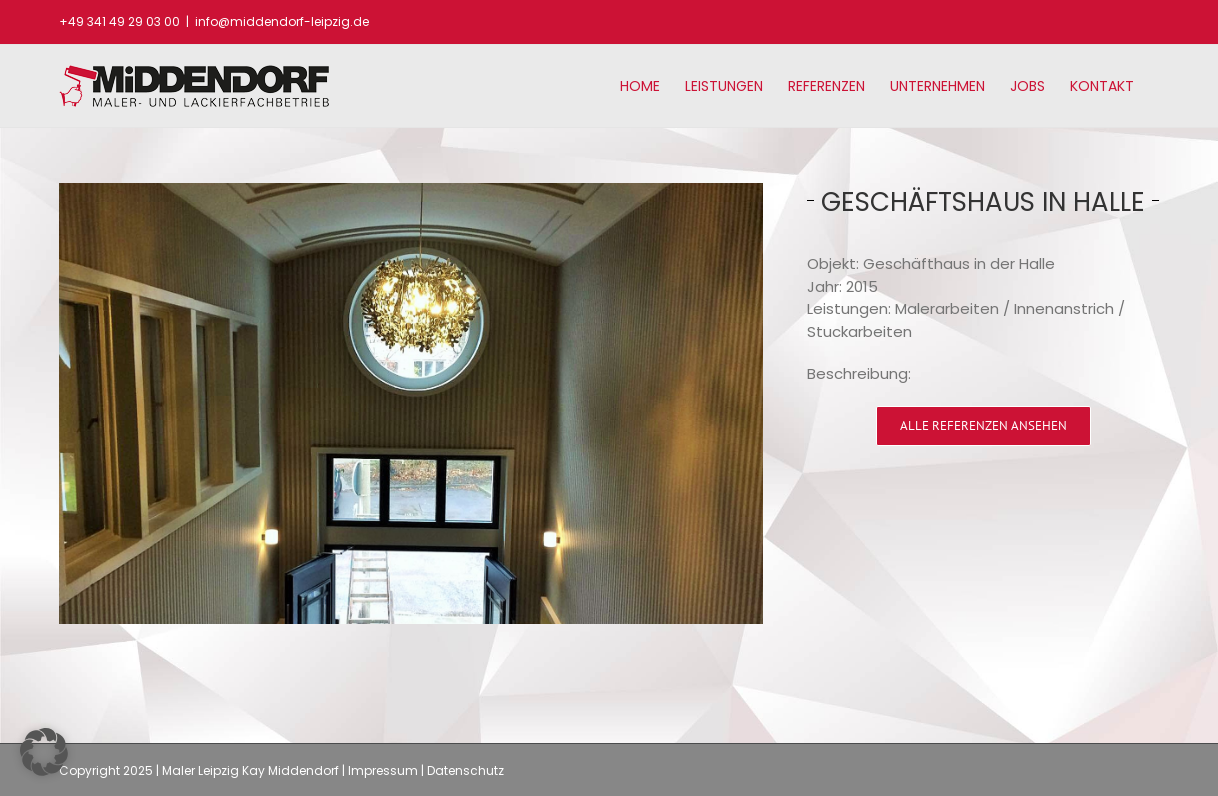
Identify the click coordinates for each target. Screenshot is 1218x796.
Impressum (383, 770)
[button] (44, 752)
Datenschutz (465, 770)
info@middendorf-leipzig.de (282, 21)
